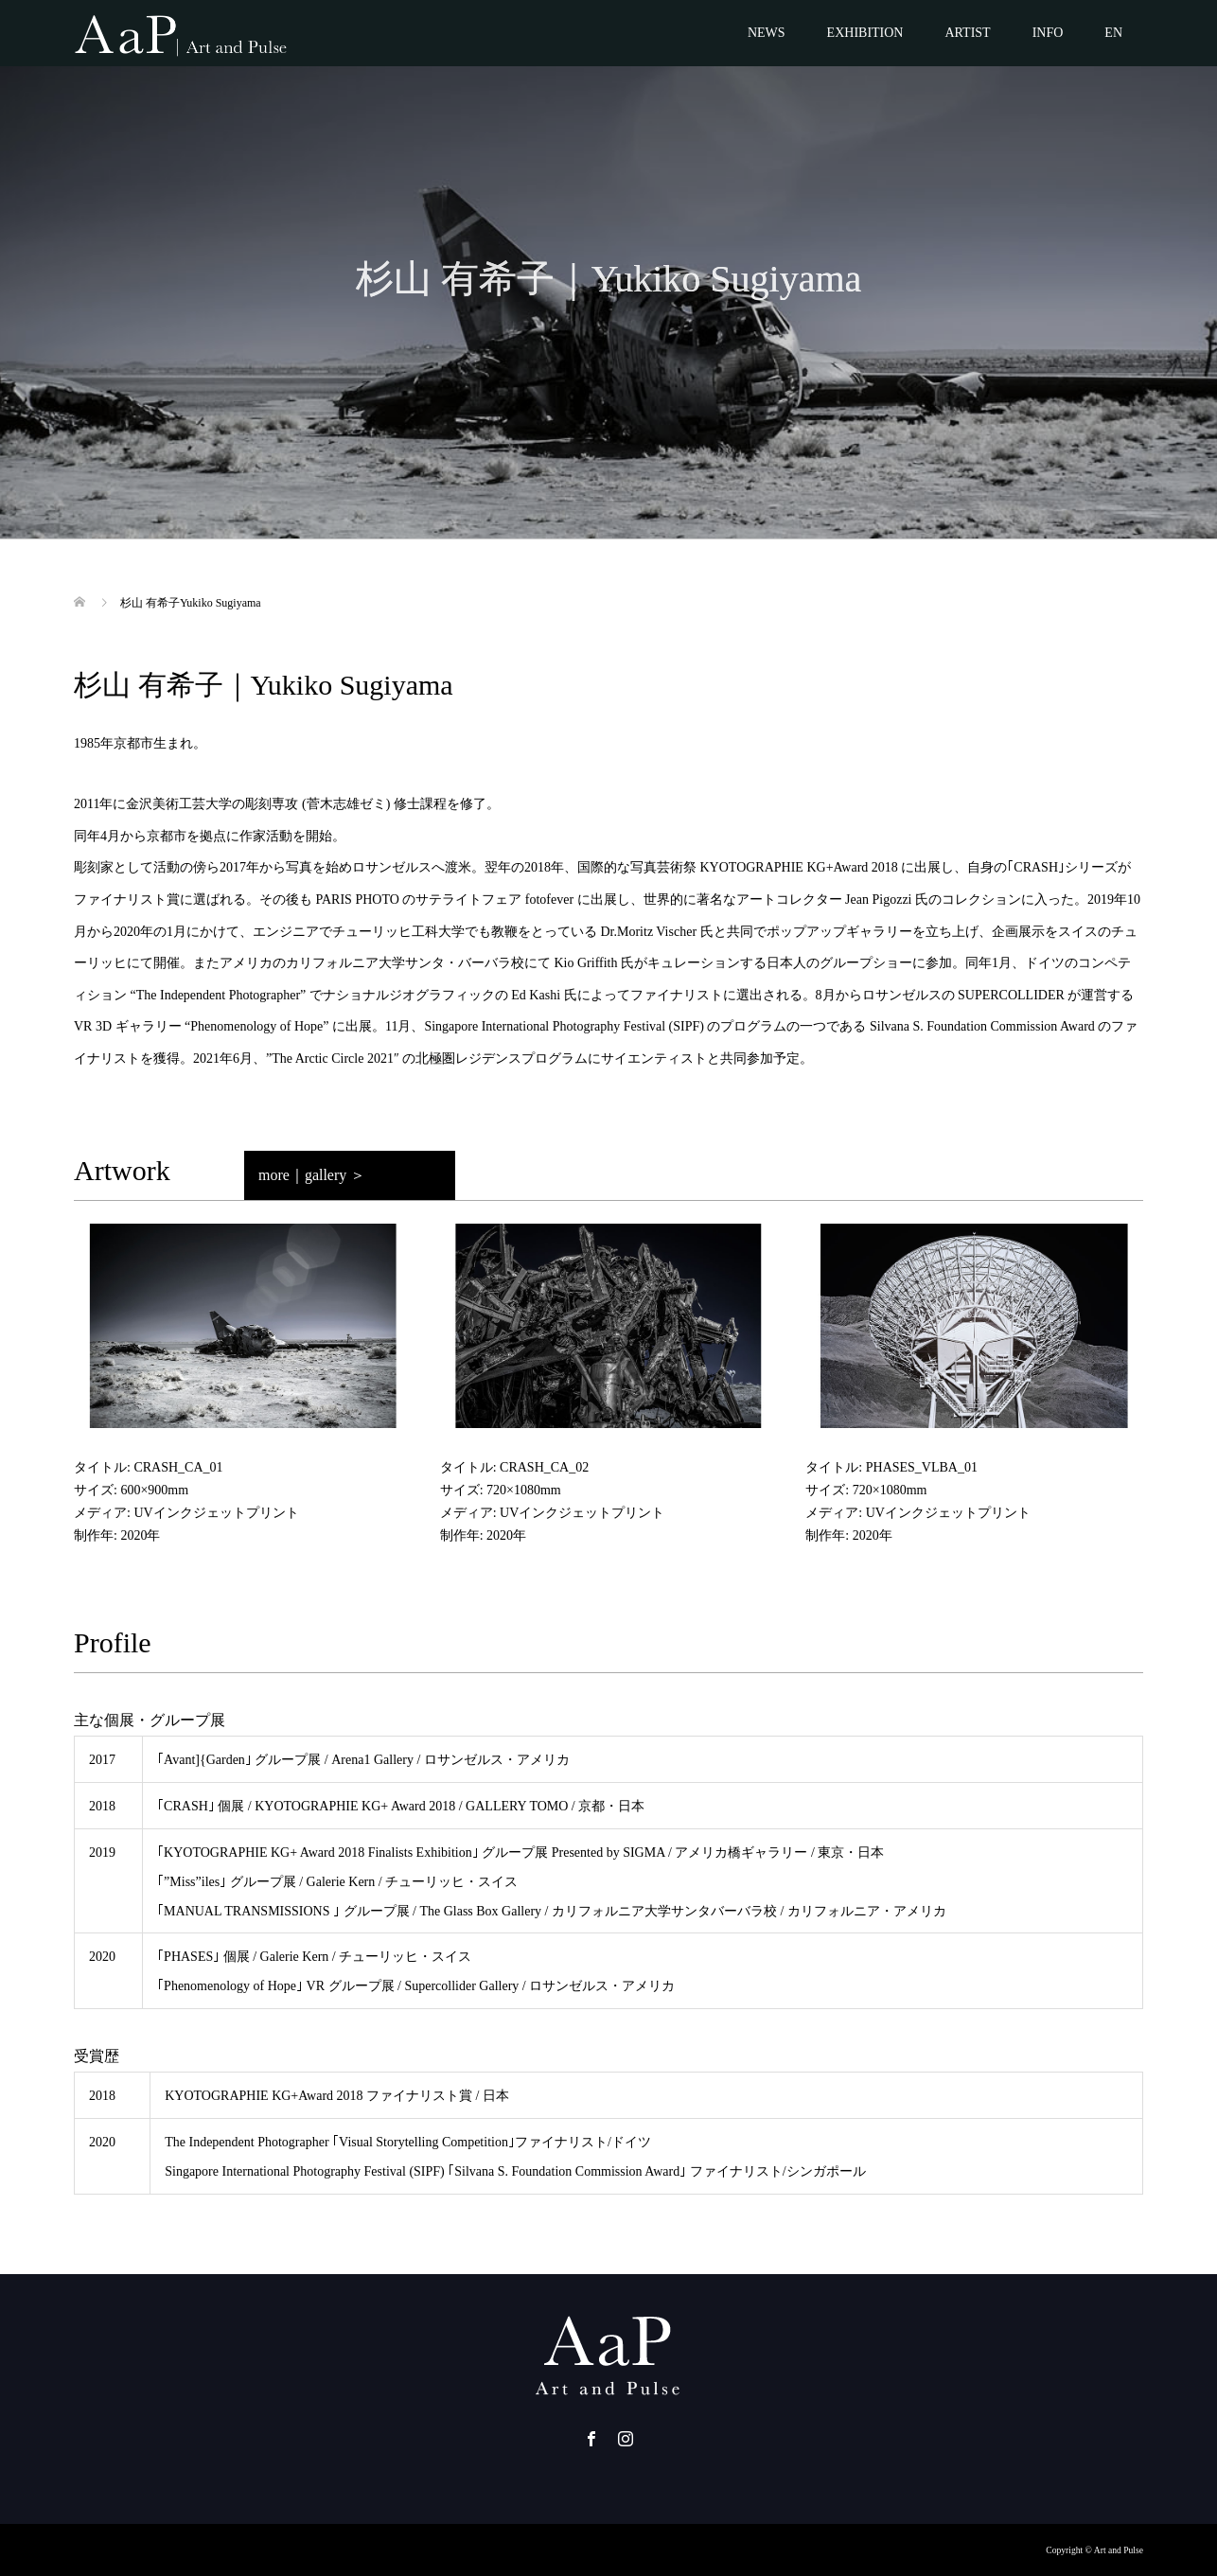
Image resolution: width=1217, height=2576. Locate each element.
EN (1113, 33)
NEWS (766, 33)
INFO (1048, 33)
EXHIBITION (865, 33)
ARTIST (967, 33)
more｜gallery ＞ (311, 1175)
